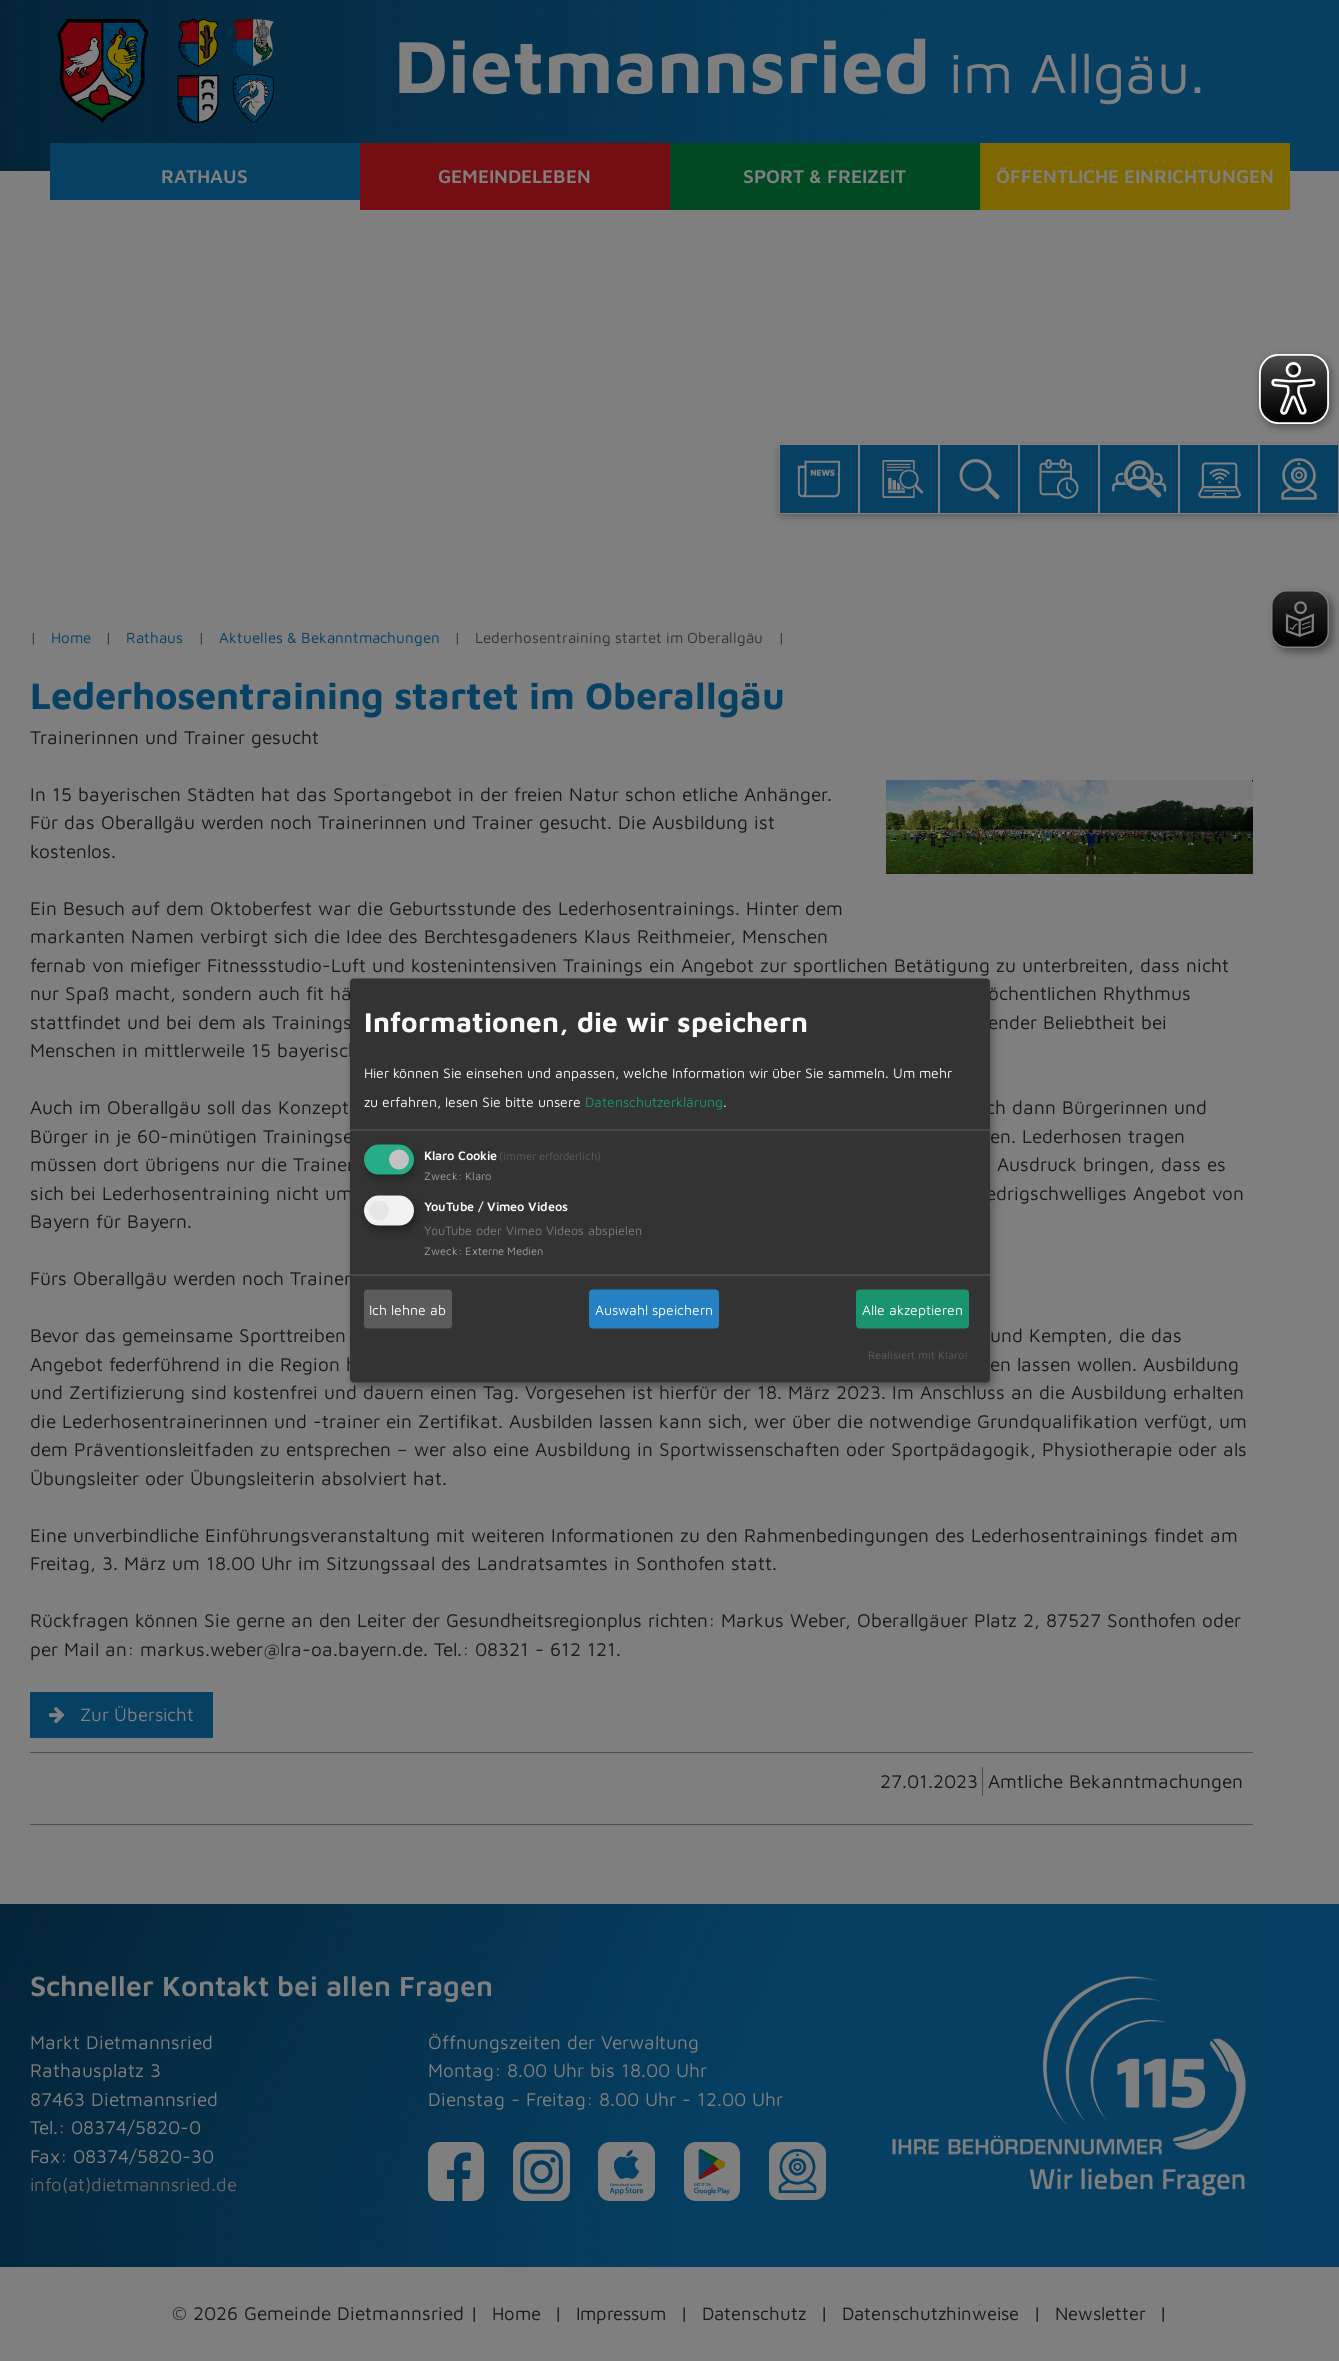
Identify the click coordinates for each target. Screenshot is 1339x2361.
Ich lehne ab (407, 1308)
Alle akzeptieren (912, 1308)
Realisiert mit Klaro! (918, 1354)
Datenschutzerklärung (654, 1100)
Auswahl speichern (654, 1308)
